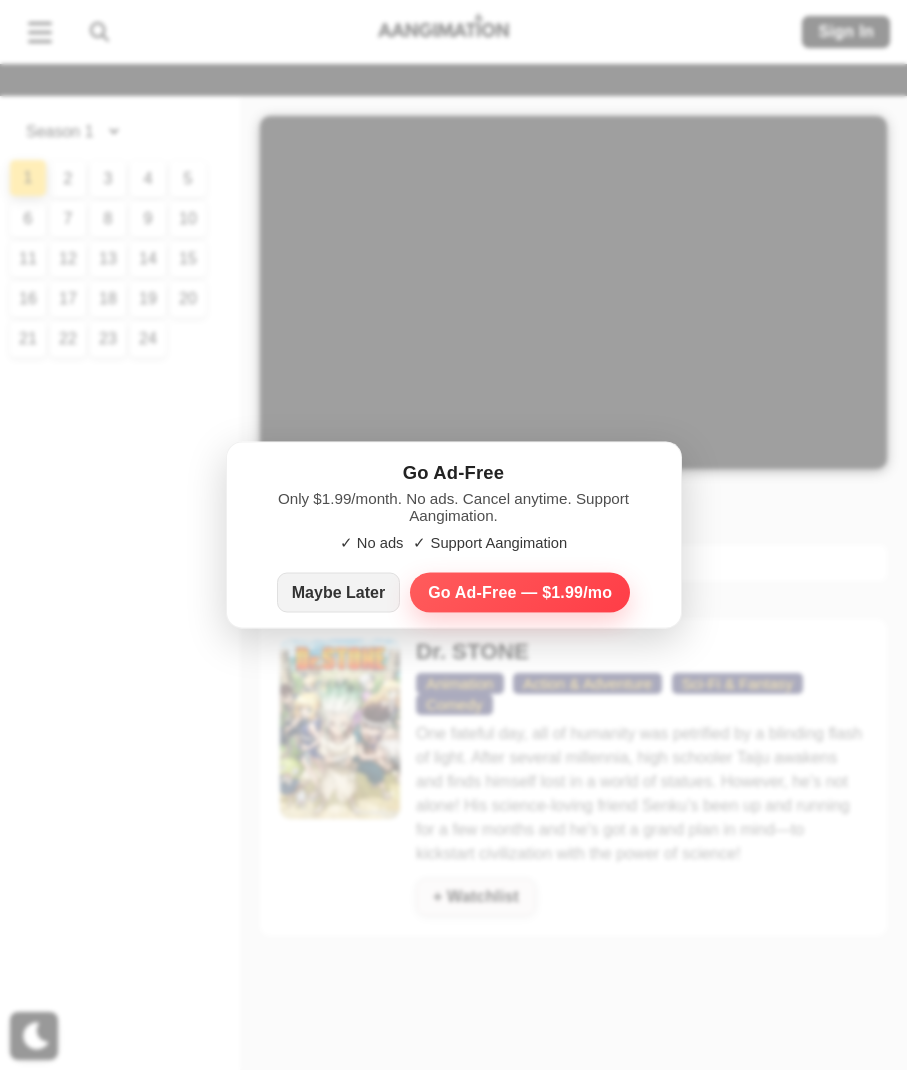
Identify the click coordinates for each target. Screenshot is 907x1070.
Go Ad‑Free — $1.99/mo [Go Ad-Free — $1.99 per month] (520, 592)
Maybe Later (338, 592)
